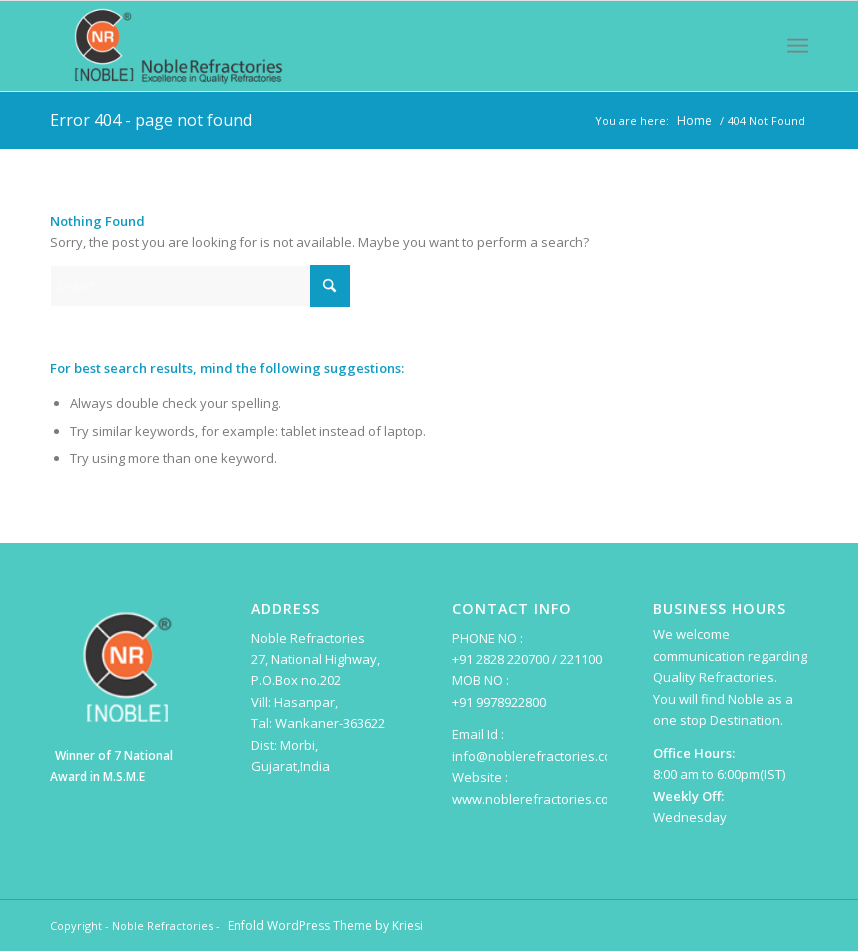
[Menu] (797, 46)
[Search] (200, 286)
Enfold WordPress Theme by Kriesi (325, 925)
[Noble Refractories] (179, 46)
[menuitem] (797, 46)
